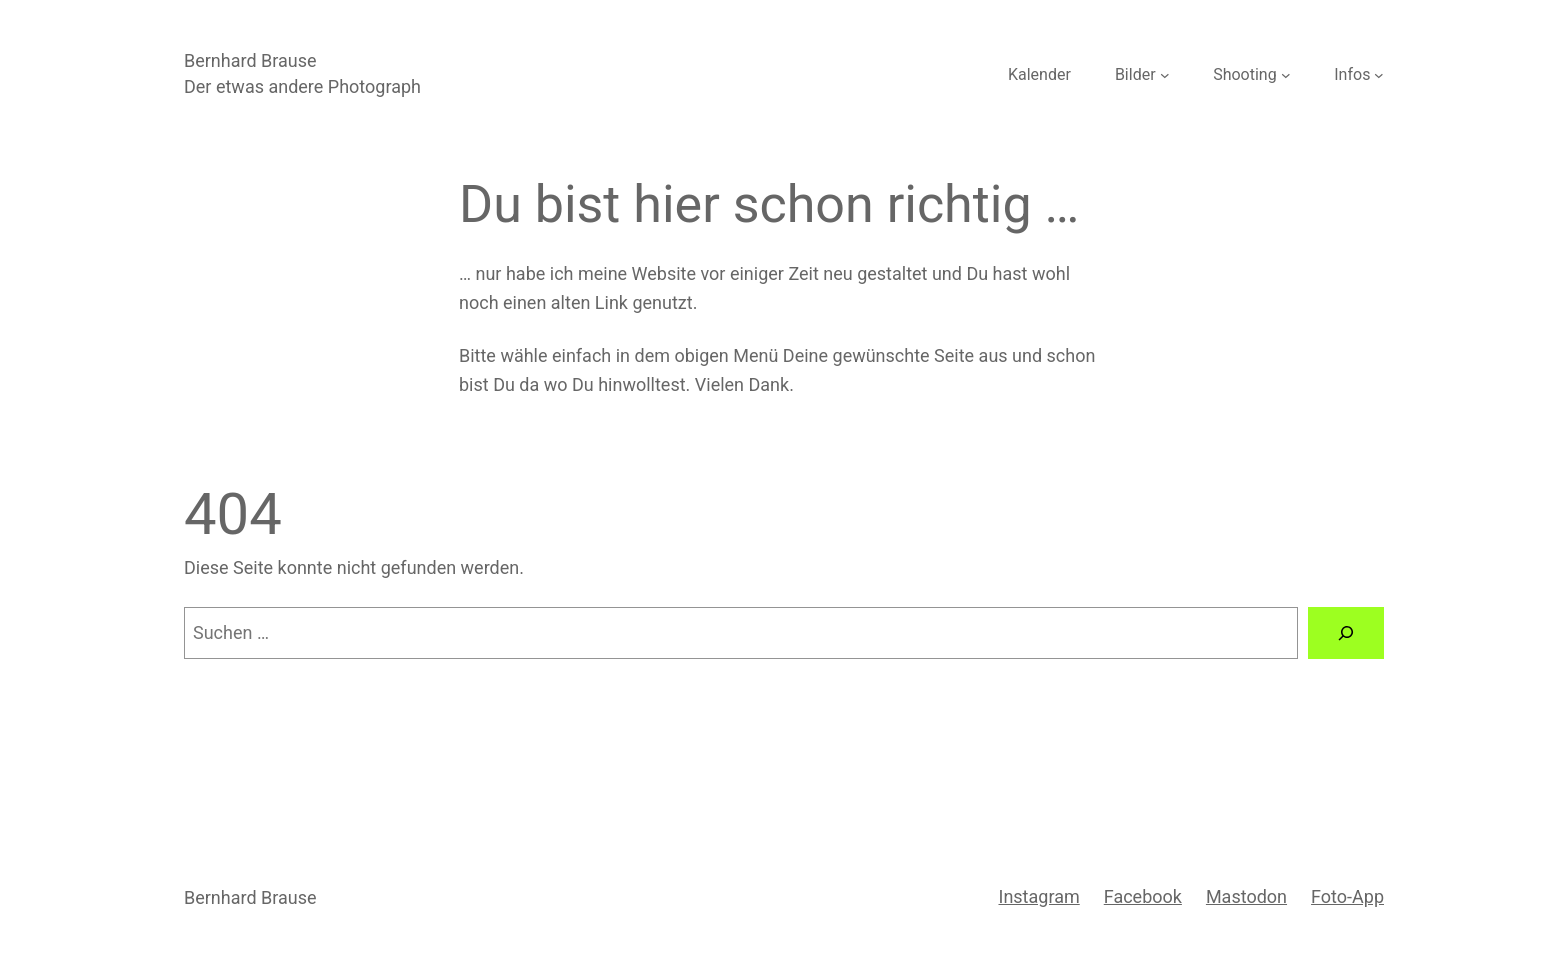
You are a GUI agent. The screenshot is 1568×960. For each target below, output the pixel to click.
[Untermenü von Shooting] (1286, 75)
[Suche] (1346, 633)
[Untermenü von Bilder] (1165, 75)
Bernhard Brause (250, 60)
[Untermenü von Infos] (1379, 75)
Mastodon (1246, 896)
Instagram (1038, 896)
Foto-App (1347, 896)
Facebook (1143, 896)
